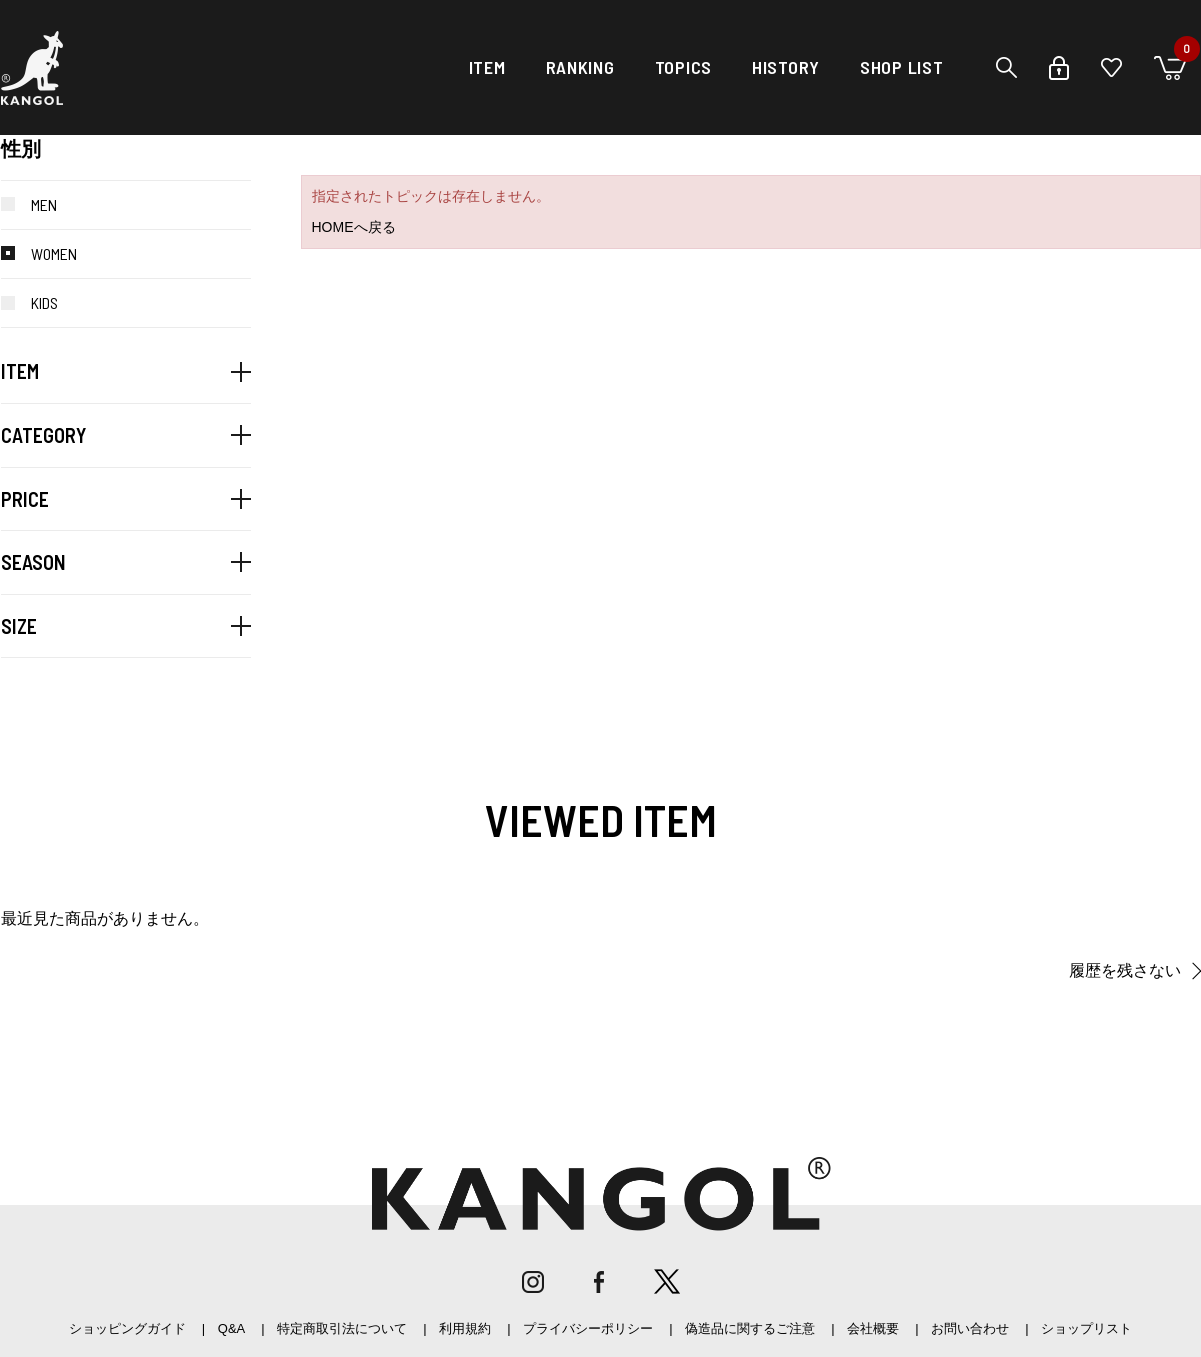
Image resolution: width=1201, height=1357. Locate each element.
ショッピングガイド (127, 1328)
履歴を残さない (1125, 970)
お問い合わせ (970, 1328)
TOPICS (683, 67)
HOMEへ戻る (354, 227)
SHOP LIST (901, 67)
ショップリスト (1086, 1328)
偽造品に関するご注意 (750, 1328)
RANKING (580, 67)
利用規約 (465, 1328)
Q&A (231, 1328)
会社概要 (873, 1328)
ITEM (487, 67)
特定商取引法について (342, 1328)
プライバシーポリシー (588, 1328)
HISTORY (786, 67)
